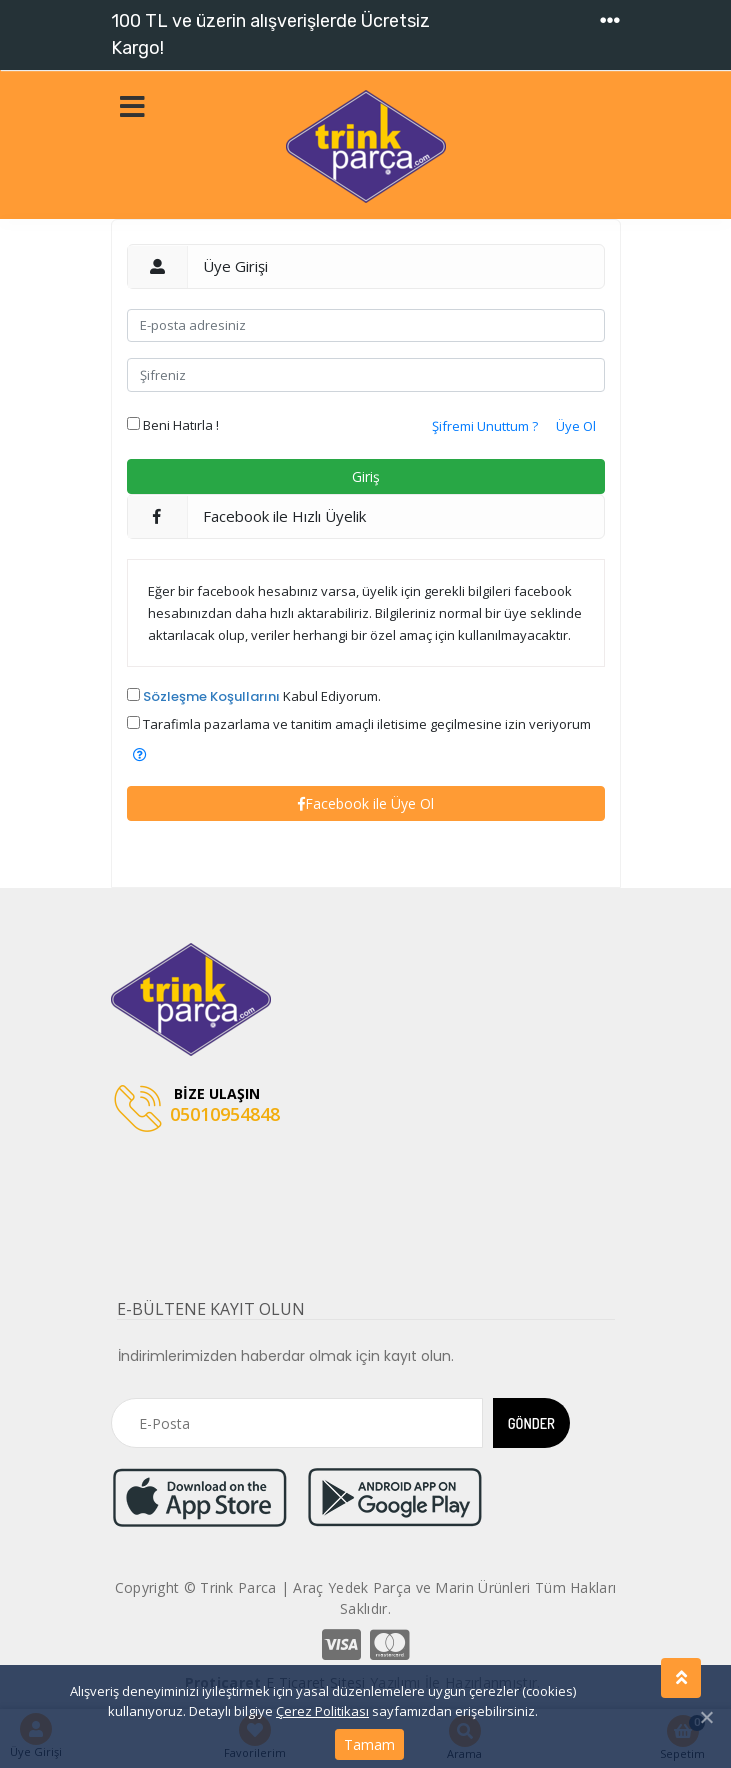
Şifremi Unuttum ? (485, 426)
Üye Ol (576, 426)
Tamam (369, 1744)
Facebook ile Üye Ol (366, 803)
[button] (140, 754)
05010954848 (197, 1110)
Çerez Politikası (322, 1711)
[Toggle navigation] (610, 21)
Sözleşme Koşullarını (211, 696)
